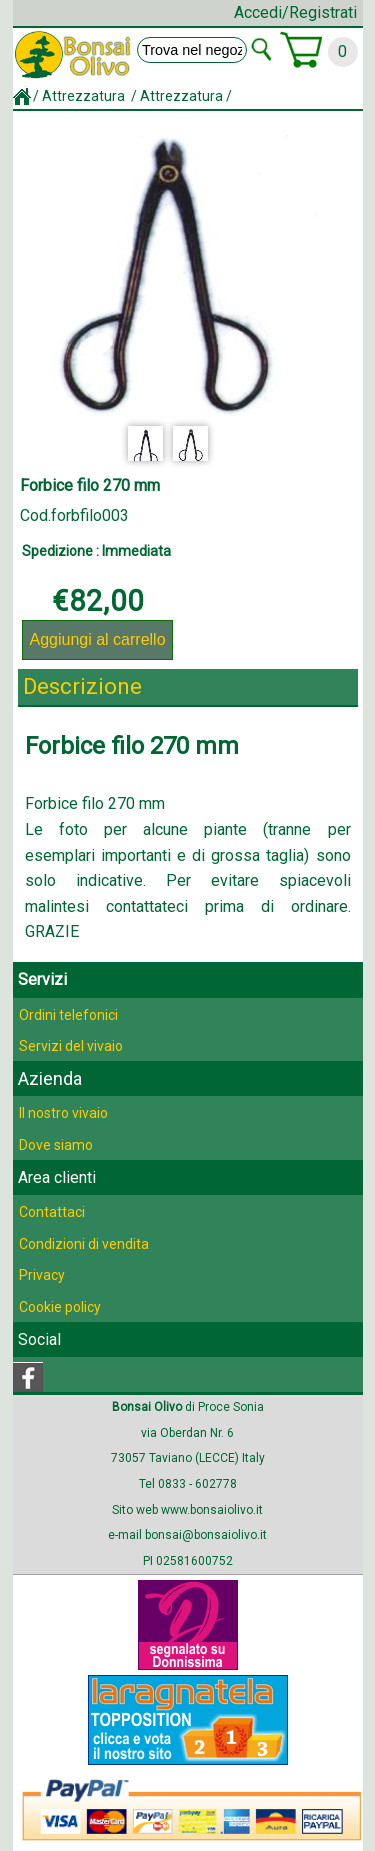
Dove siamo (56, 1145)
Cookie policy (60, 1307)
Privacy (42, 1275)
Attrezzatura (85, 96)
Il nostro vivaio (63, 1113)
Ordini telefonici (68, 1015)
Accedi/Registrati (295, 12)
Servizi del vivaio (71, 1046)
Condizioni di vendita (84, 1244)
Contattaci (52, 1212)
